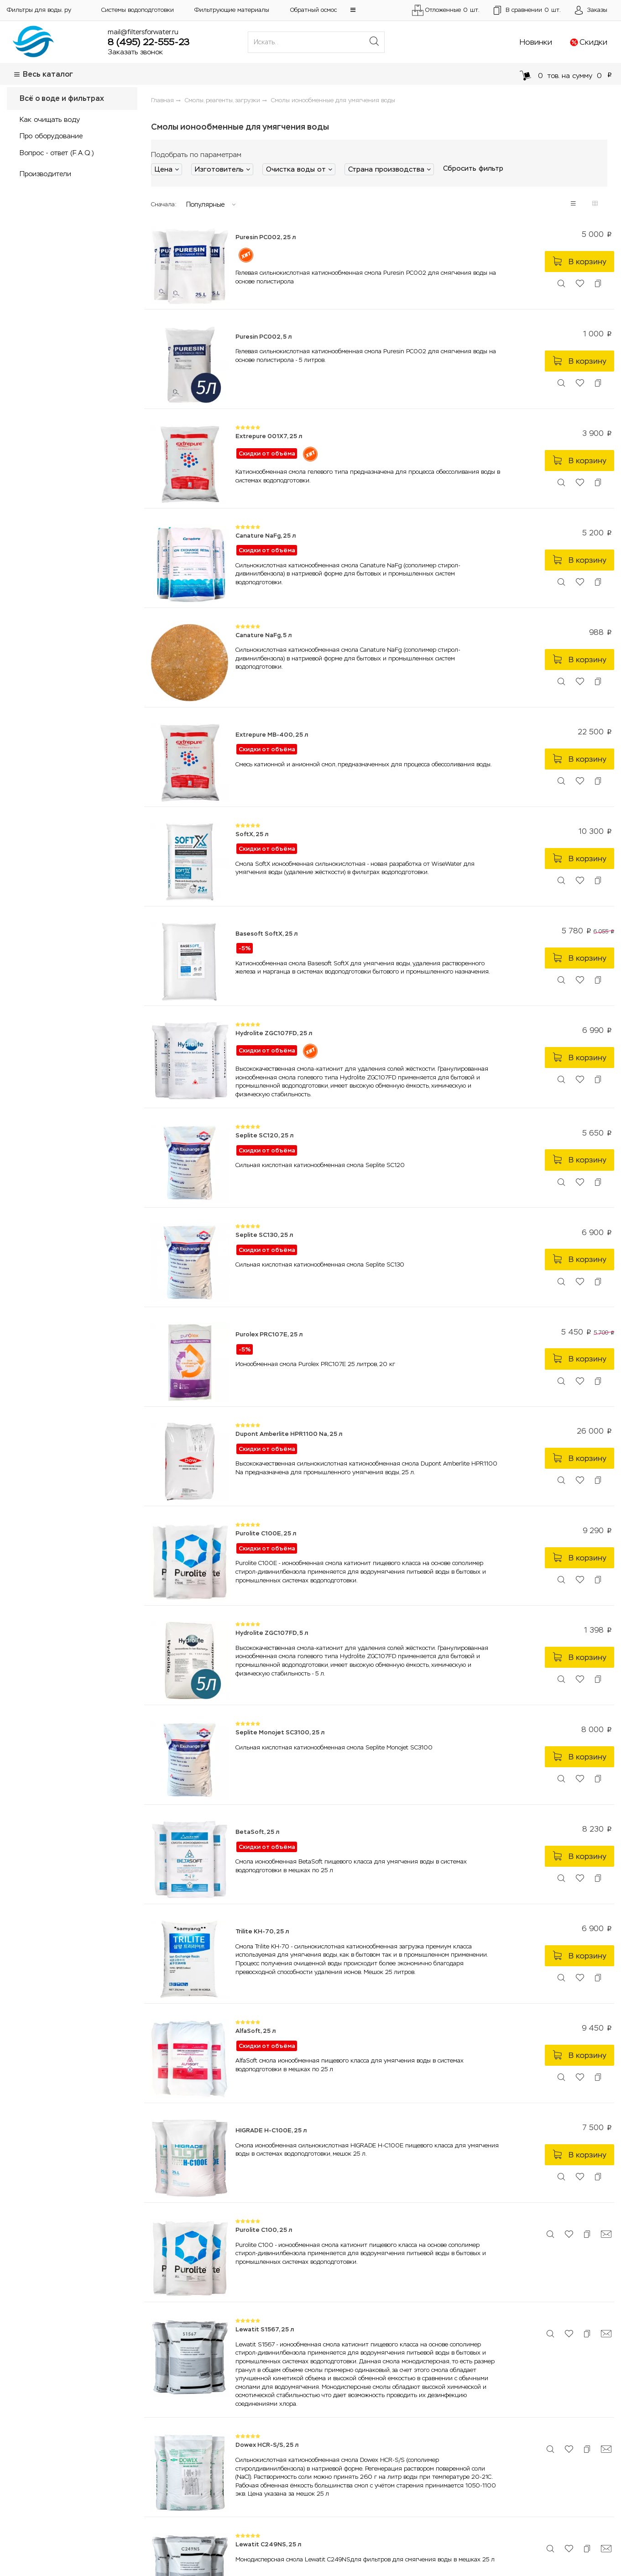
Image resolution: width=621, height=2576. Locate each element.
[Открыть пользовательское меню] (591, 10)
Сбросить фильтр (473, 168)
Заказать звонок (135, 51)
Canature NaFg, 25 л (265, 535)
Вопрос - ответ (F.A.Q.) (57, 152)
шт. (526, 10)
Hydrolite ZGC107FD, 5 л (271, 1633)
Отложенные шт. (445, 10)
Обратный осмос (313, 10)
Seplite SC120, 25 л (264, 1135)
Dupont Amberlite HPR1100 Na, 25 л (288, 1434)
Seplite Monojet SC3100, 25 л (279, 1732)
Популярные (205, 204)
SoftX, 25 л (251, 834)
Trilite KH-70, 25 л (262, 1931)
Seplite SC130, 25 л (264, 1235)
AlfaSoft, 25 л (255, 2031)
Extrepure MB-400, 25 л (271, 734)
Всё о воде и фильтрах (62, 98)
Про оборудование (51, 135)
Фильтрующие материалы (231, 10)
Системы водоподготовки (137, 10)
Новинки (536, 42)
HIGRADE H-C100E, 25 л (271, 2130)
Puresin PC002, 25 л (265, 237)
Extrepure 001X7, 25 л (268, 436)
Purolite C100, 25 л (263, 2230)
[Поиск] (374, 42)
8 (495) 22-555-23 (148, 42)
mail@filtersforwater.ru (143, 31)
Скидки (593, 42)
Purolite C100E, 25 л (265, 1533)
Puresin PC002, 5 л (263, 336)
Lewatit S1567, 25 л (264, 2329)
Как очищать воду (50, 119)
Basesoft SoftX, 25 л (266, 933)
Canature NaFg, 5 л (263, 635)
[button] (352, 10)
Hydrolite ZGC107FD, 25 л (273, 1033)
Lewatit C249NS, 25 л (268, 2544)
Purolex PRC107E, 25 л (269, 1334)
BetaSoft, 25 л (257, 1832)
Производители (45, 173)
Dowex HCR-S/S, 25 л (266, 2445)
